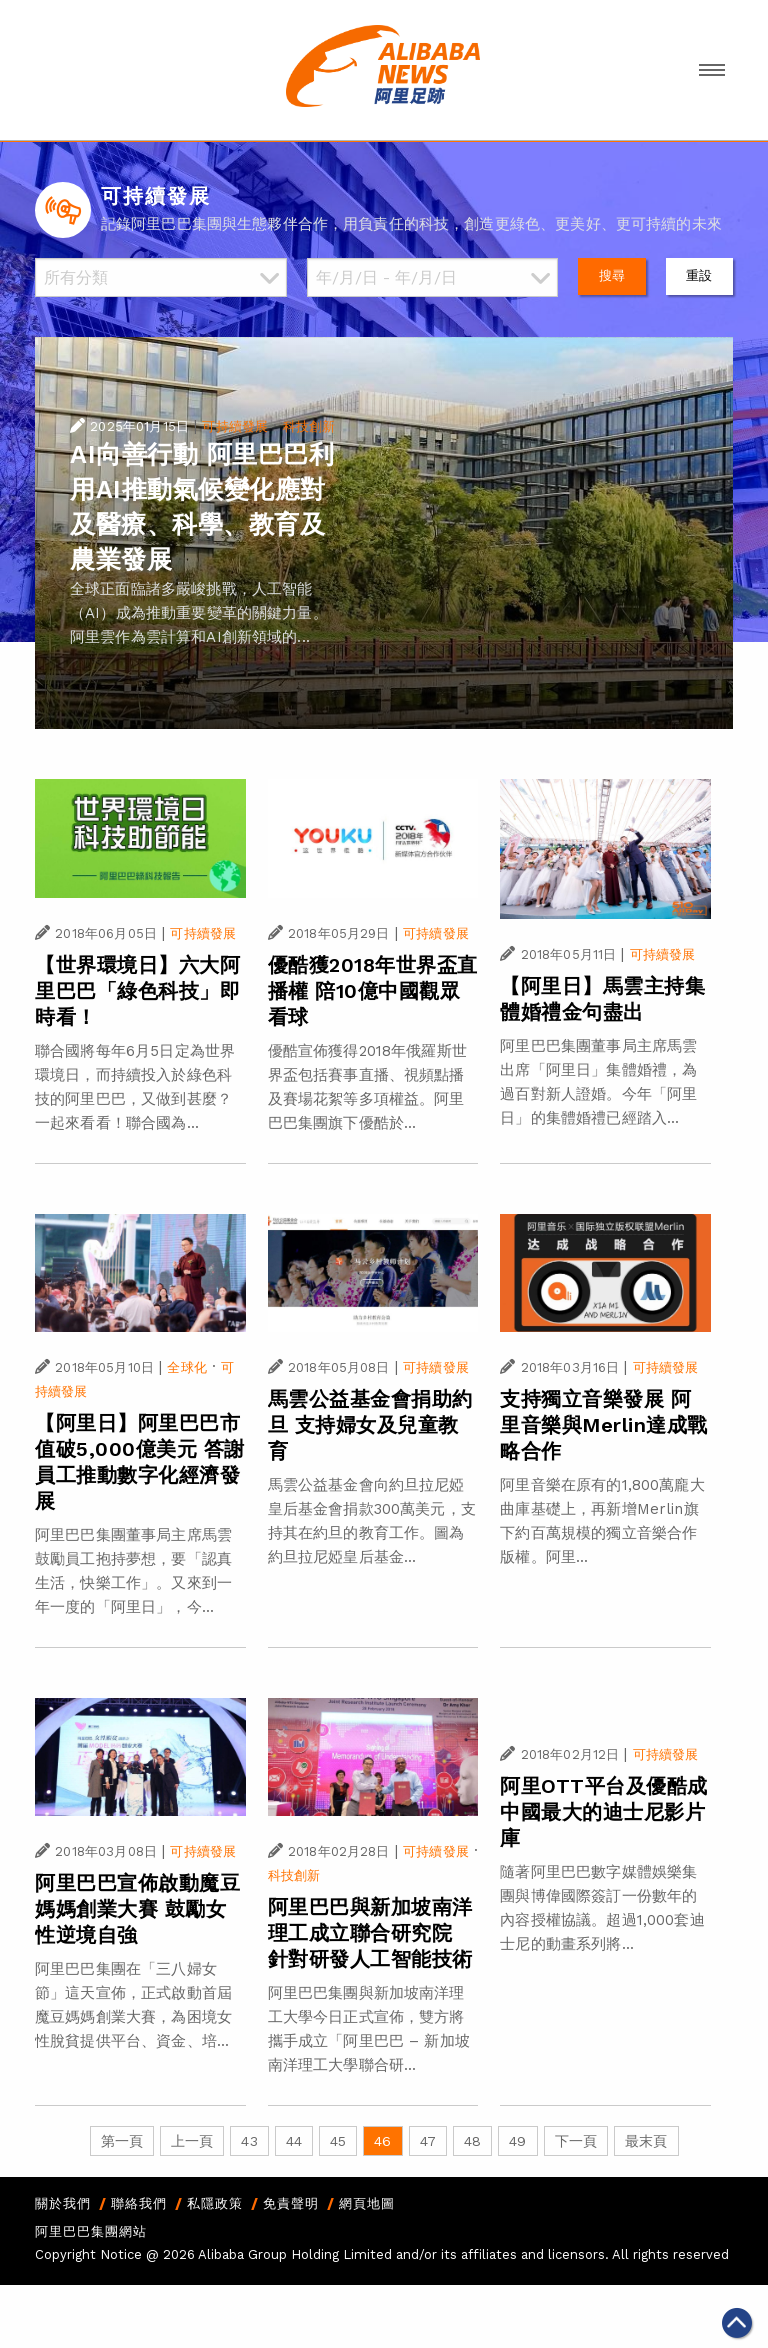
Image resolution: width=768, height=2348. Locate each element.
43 (249, 2141)
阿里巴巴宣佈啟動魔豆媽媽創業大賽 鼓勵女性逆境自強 (137, 1909)
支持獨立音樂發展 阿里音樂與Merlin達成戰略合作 (604, 1425)
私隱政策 (215, 2203)
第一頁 (122, 2141)
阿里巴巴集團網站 (91, 2231)
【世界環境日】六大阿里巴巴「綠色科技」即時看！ (137, 991)
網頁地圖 (367, 2203)
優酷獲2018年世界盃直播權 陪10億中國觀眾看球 (373, 991)
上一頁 (192, 2141)
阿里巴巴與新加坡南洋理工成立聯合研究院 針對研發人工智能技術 (370, 1933)
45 (338, 2141)
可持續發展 (235, 426)
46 (382, 2141)
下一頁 (576, 2141)
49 (517, 2141)
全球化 (186, 1367)
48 (472, 2141)
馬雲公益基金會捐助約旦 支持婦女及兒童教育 (370, 1425)
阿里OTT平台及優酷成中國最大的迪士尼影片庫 (604, 1812)
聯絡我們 (139, 2203)
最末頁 (646, 2141)
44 (294, 2141)
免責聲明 (291, 2203)
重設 (699, 275)
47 (428, 2141)
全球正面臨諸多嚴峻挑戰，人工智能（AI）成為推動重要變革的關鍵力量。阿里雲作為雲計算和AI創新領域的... (199, 613)
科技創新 (309, 426)
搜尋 (612, 275)
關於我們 (63, 2203)
